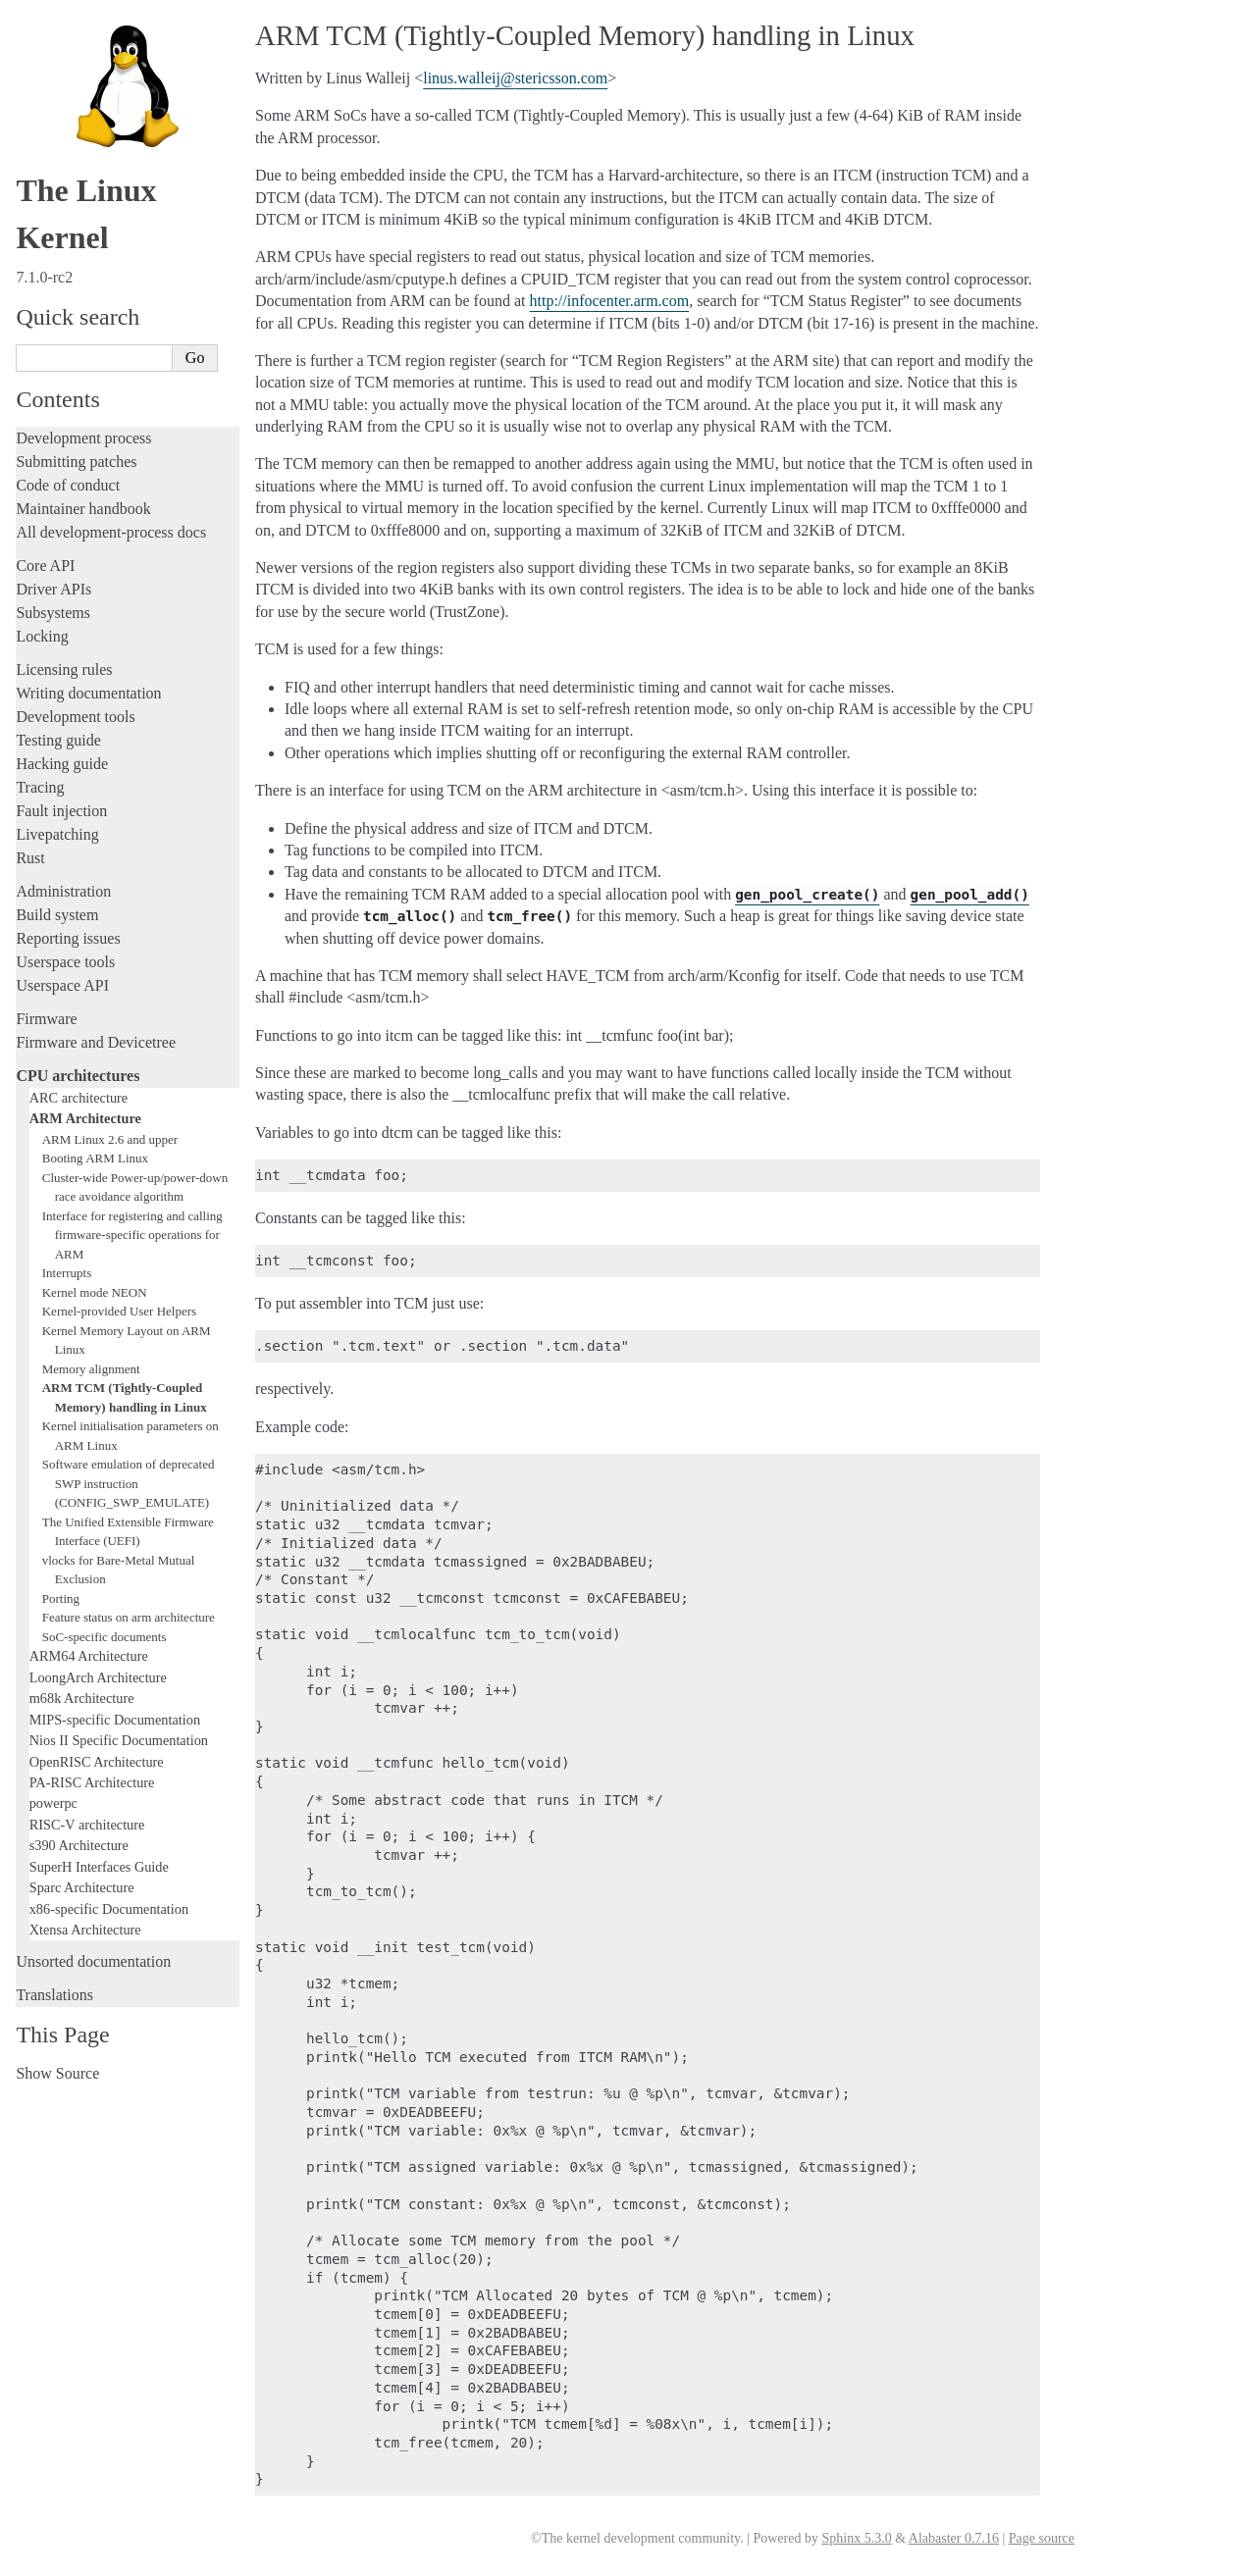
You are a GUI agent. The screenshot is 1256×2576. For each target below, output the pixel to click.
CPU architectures (77, 1075)
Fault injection (61, 810)
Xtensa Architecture (85, 1929)
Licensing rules (64, 669)
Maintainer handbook (83, 508)
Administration (63, 891)
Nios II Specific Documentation (118, 1740)
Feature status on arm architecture (128, 1617)
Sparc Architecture (81, 1887)
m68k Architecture (81, 1698)
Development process (83, 438)
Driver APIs (53, 589)
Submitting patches (76, 461)
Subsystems (53, 612)
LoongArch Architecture (98, 1677)
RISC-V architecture (87, 1824)
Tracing (40, 787)
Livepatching (57, 834)
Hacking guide (62, 763)
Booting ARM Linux (95, 1158)
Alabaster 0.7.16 (954, 2538)
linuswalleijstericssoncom (515, 78)
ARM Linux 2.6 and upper (110, 1139)
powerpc (53, 1803)
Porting (60, 1598)
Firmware (46, 1018)
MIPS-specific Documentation (114, 1719)
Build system (57, 914)
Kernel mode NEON (94, 1292)
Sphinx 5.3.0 (856, 2538)
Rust (30, 858)
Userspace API (62, 985)
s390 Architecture (79, 1845)
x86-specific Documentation (108, 1909)
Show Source (57, 2073)
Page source (1041, 2538)
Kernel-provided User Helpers (119, 1311)
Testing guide (58, 740)
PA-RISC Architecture (92, 1782)
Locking (42, 636)
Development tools (75, 716)
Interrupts (67, 1272)
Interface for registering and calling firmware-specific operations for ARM (132, 1235)
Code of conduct (68, 485)
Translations (54, 1994)
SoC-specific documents (104, 1636)
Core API (45, 565)
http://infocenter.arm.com (610, 300)
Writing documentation (88, 693)
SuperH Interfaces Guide (99, 1867)
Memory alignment (91, 1369)
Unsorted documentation (93, 1961)
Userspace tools (65, 961)
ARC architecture (78, 1098)
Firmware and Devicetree (96, 1042)
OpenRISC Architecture (96, 1762)
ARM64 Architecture (88, 1656)
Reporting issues (68, 938)
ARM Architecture (85, 1118)
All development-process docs (111, 532)
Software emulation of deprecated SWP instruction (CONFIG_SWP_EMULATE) (128, 1483)
